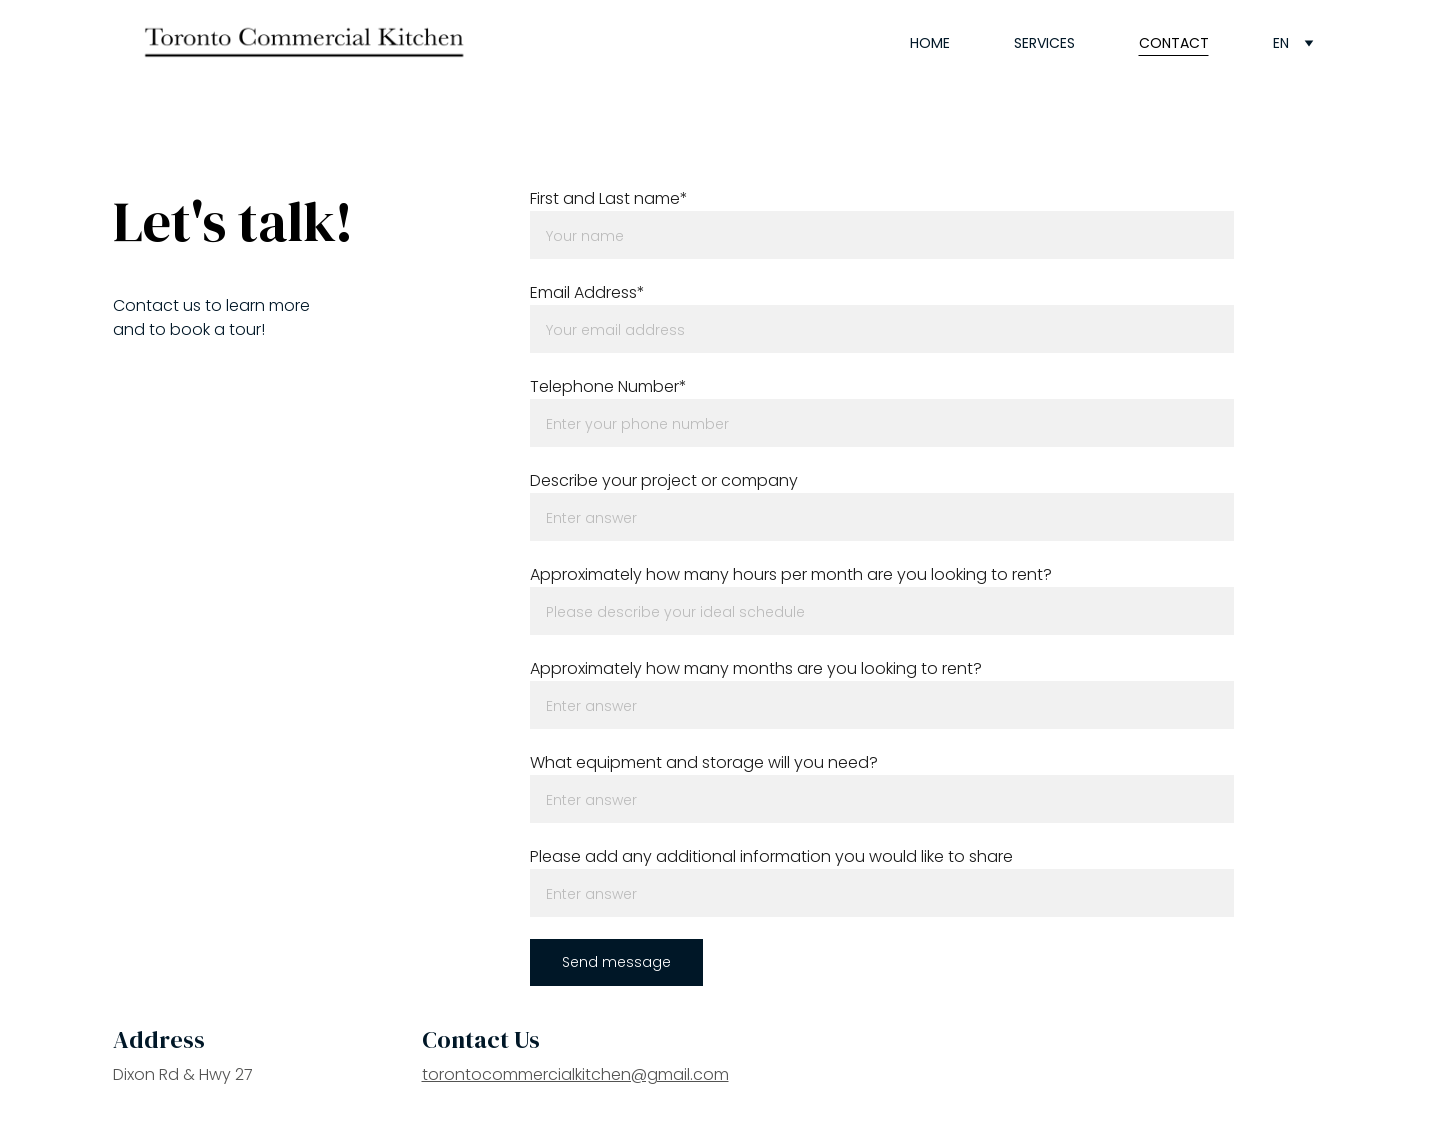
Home (930, 43)
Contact (1174, 43)
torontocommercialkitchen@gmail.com (575, 1074)
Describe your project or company (664, 480)
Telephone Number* (608, 386)
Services (1044, 43)
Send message (616, 962)
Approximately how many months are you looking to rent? (756, 668)
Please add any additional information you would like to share (771, 856)
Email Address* (587, 292)
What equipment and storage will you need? (704, 762)
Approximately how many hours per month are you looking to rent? (791, 574)
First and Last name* (609, 198)
